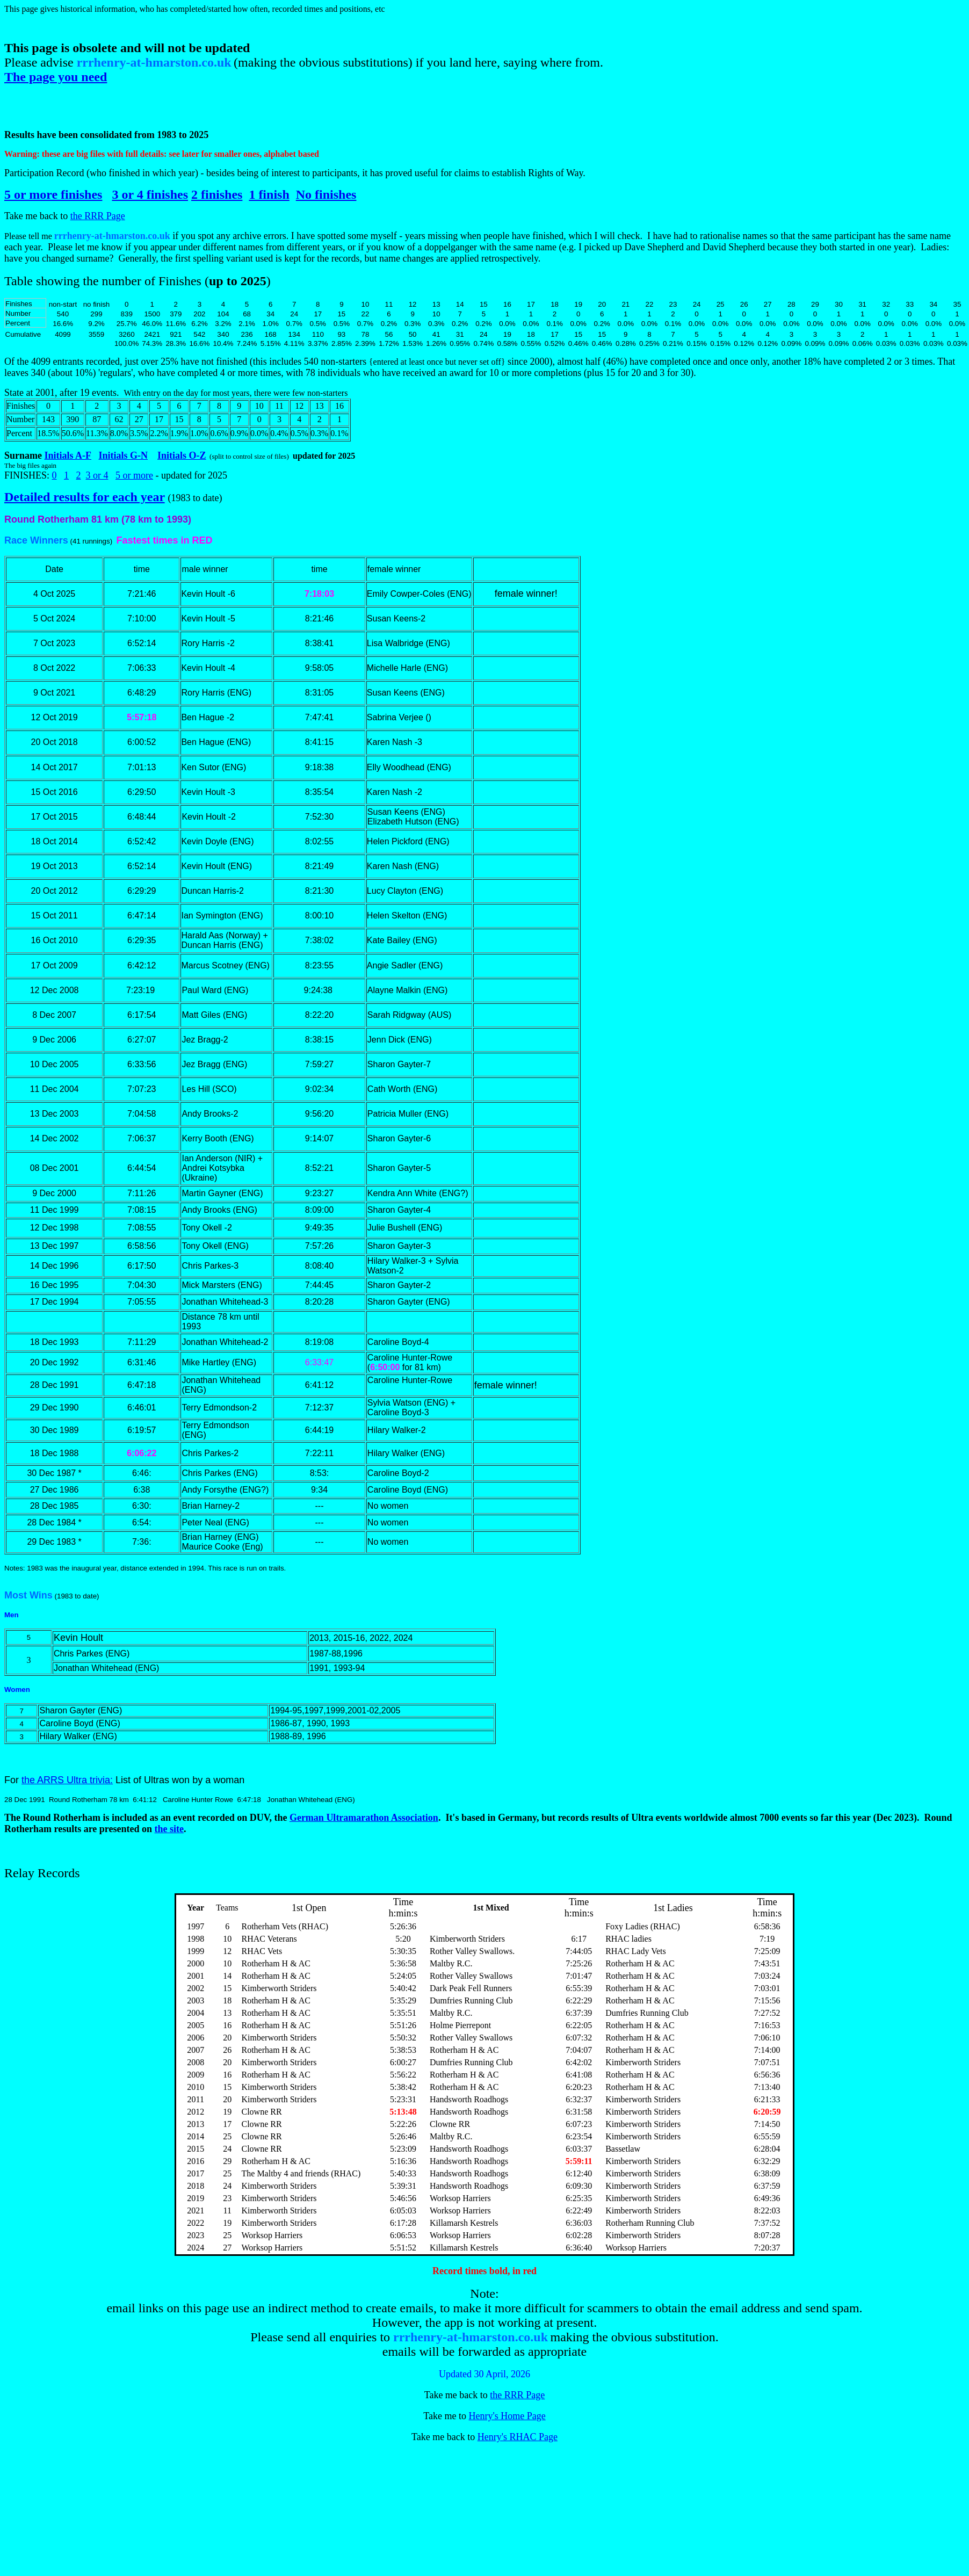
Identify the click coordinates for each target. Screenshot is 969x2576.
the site (168, 1829)
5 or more (134, 475)
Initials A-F (68, 455)
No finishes (326, 194)
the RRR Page (97, 216)
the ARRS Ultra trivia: (67, 1780)
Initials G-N (123, 455)
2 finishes (216, 194)
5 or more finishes (53, 194)
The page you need (55, 77)
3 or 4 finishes (150, 194)
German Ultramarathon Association (364, 1817)
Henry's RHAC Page (518, 2437)
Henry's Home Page (507, 2416)
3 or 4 (97, 475)
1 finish (269, 194)
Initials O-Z (181, 455)
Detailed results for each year (84, 497)
